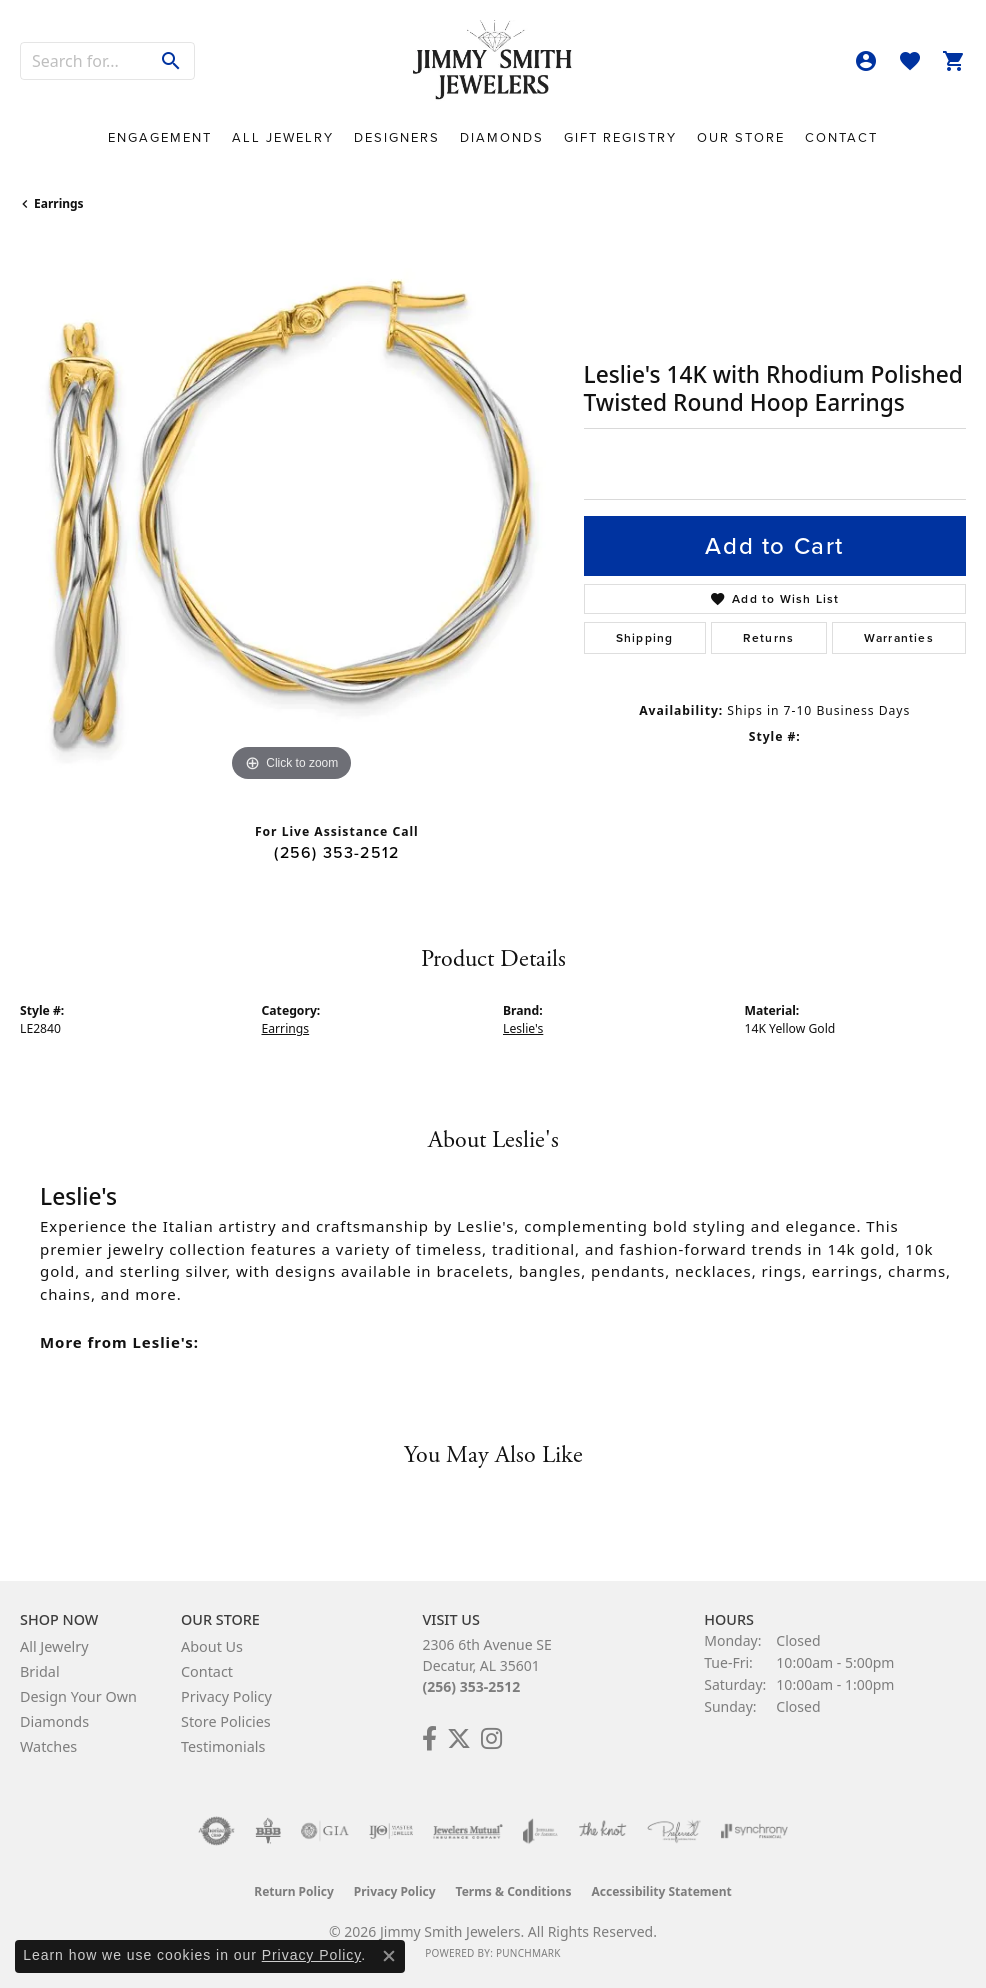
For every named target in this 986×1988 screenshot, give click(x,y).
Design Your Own (78, 1696)
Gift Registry (620, 137)
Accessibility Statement (661, 1891)
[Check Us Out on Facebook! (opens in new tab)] (429, 1739)
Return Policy (294, 1891)
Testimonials (223, 1746)
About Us (212, 1646)
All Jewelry (283, 137)
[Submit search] (171, 61)
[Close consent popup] (389, 1956)
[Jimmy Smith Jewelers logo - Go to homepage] (493, 60)
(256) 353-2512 (336, 852)
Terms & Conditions (514, 1891)
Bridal (40, 1671)
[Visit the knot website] (602, 1831)
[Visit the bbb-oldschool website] (267, 1831)
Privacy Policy (226, 1696)
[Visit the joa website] (540, 1831)
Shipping (645, 638)
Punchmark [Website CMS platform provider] (528, 1953)
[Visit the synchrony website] (754, 1831)
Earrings (59, 203)
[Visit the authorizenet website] (216, 1831)
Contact (841, 137)
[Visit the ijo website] (391, 1831)
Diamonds (502, 137)
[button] (866, 61)
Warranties (899, 638)
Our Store (741, 137)
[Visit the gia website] (325, 1831)
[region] (292, 515)
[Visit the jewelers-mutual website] (467, 1831)
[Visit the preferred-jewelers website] (674, 1831)
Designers (397, 137)
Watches (48, 1746)
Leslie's (523, 1028)
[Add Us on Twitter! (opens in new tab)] (459, 1739)
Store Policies (226, 1721)
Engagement (160, 137)
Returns (768, 638)
